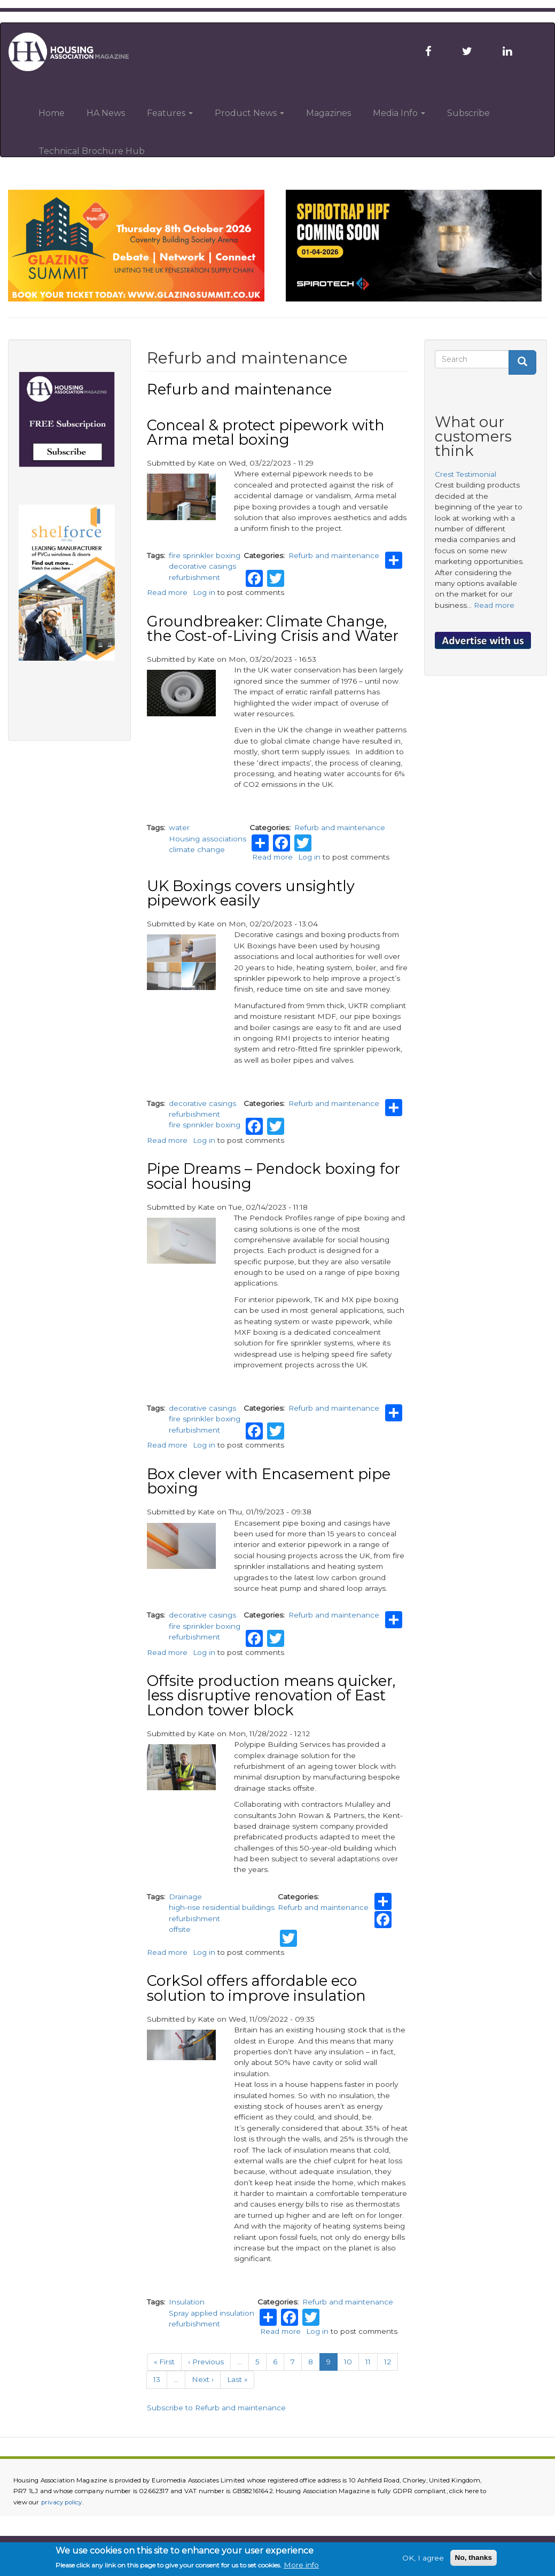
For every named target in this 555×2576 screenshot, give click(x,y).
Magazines (328, 113)
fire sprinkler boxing (204, 555)
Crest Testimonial (465, 474)
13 (160, 2379)
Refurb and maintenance (333, 555)
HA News (106, 113)
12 (391, 2361)
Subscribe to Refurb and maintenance (216, 2407)
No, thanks (474, 2558)
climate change (197, 849)
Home (51, 113)
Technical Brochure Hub (91, 151)
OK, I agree (423, 2558)
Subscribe (468, 113)
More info (301, 2564)
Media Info (399, 113)
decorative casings (202, 566)
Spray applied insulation (211, 2313)
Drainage (185, 1896)
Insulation (187, 2301)
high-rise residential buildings (222, 1907)
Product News (249, 113)
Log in (204, 592)
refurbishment (194, 577)
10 (351, 2361)
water (179, 827)
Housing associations (207, 838)
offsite (180, 1929)
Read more (167, 592)
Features (170, 113)
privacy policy (61, 2502)
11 (371, 2361)
